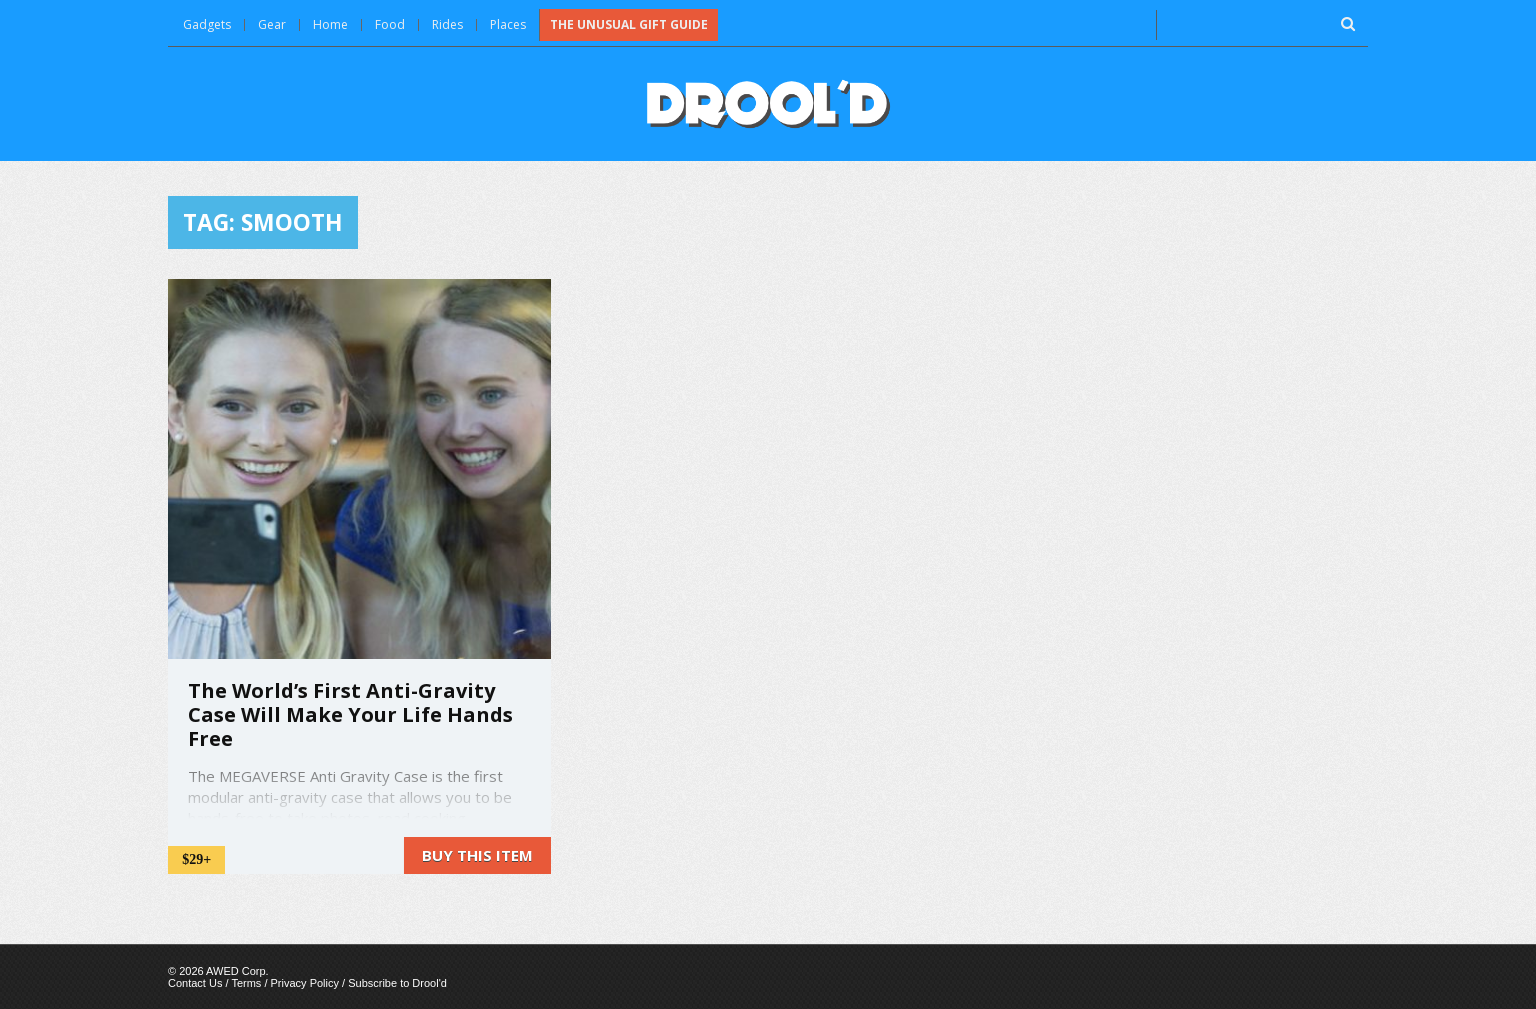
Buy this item (477, 855)
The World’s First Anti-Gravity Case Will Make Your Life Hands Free (350, 714)
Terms (246, 983)
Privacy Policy (305, 983)
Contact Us (195, 983)
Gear (272, 24)
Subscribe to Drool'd (397, 983)
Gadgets (207, 24)
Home (330, 24)
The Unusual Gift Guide (629, 24)
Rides (447, 24)
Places (508, 24)
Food (390, 24)
